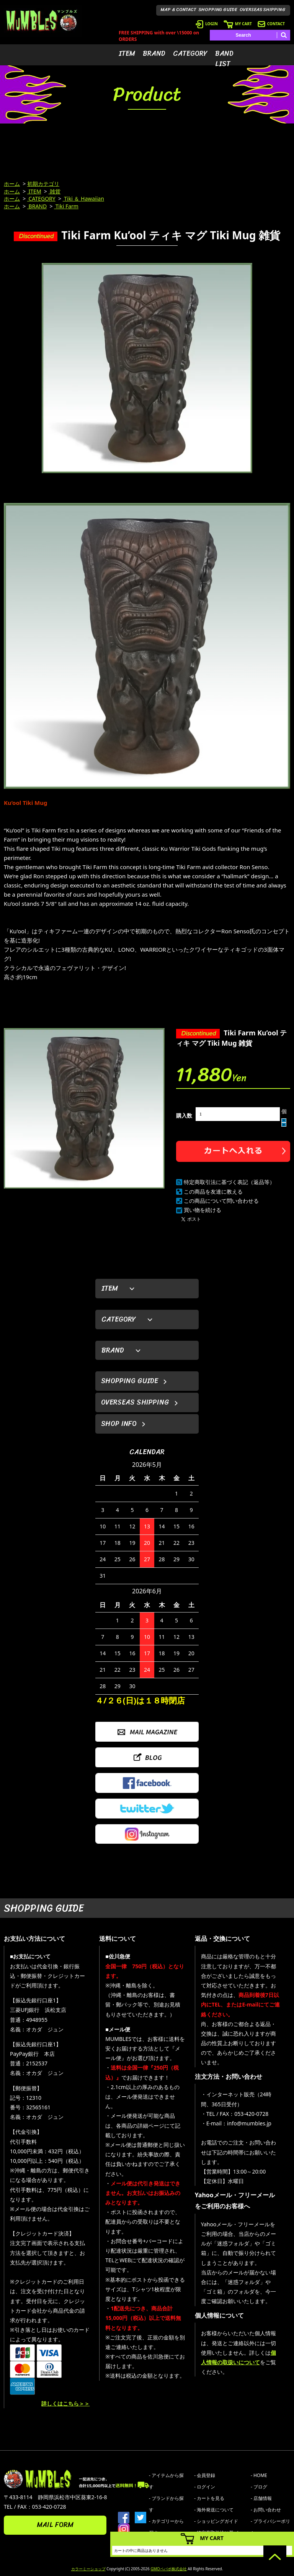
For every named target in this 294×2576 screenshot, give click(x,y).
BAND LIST (224, 58)
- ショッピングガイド (216, 2521)
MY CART (238, 23)
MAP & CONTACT (178, 9)
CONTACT (271, 23)
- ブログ (259, 2487)
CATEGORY (190, 53)
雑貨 (55, 191)
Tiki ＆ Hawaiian (83, 198)
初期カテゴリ (43, 183)
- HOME (259, 2475)
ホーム (12, 183)
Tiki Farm (66, 206)
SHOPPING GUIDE (218, 9)
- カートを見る (209, 2498)
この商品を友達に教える (213, 1191)
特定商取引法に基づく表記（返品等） (229, 1182)
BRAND (154, 53)
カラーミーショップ (88, 2568)
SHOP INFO (119, 1424)
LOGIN (207, 23)
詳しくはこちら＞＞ (65, 2403)
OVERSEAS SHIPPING (263, 9)
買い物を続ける (202, 1209)
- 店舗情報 (261, 2498)
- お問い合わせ (266, 2509)
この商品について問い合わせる (221, 1200)
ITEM (127, 53)
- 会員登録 (204, 2475)
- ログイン (204, 2487)
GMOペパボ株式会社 (168, 2568)
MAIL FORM (55, 2525)
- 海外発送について (214, 2509)
